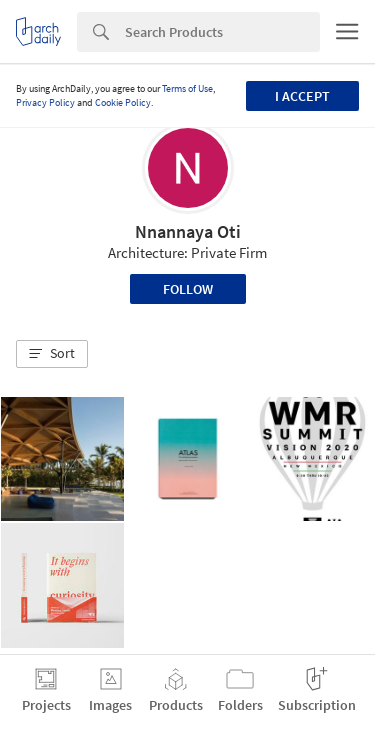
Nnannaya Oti (188, 231)
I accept (302, 96)
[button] (52, 354)
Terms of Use (187, 88)
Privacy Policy (45, 102)
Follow (188, 289)
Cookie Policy (123, 102)
